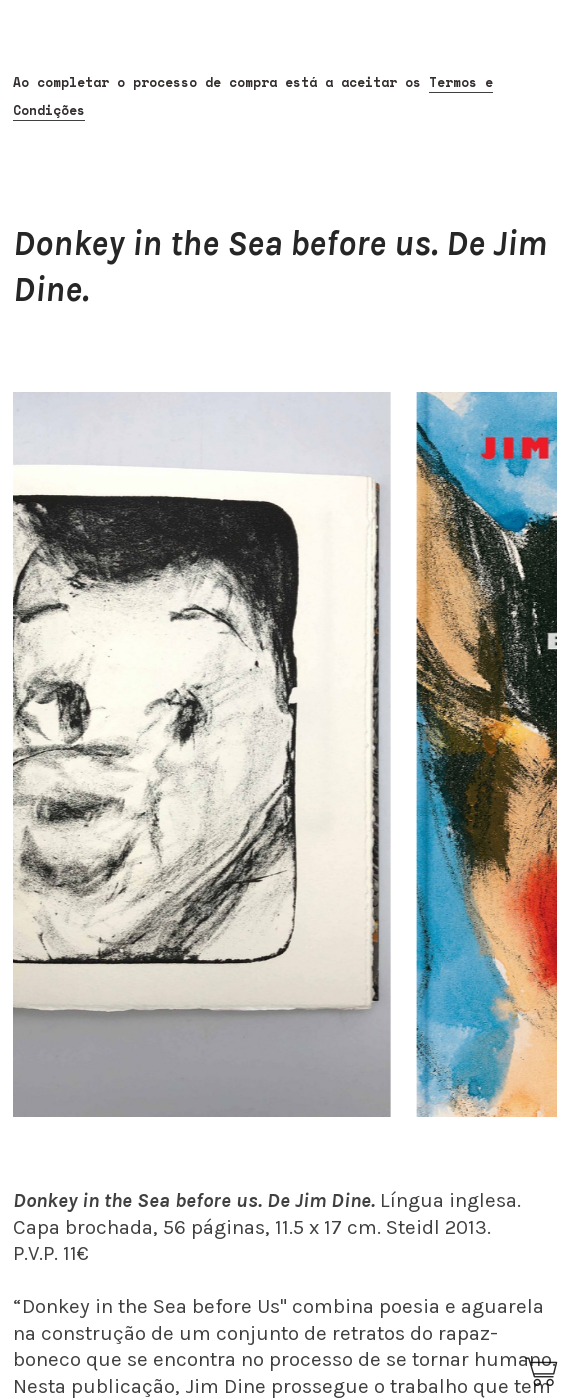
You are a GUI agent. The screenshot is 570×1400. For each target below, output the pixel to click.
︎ (543, 1372)
